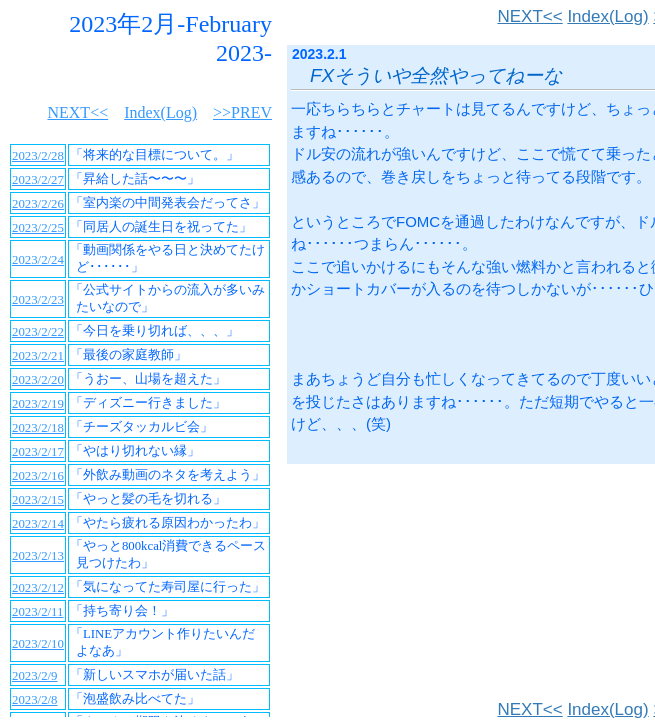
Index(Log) (607, 16)
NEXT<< (529, 16)
